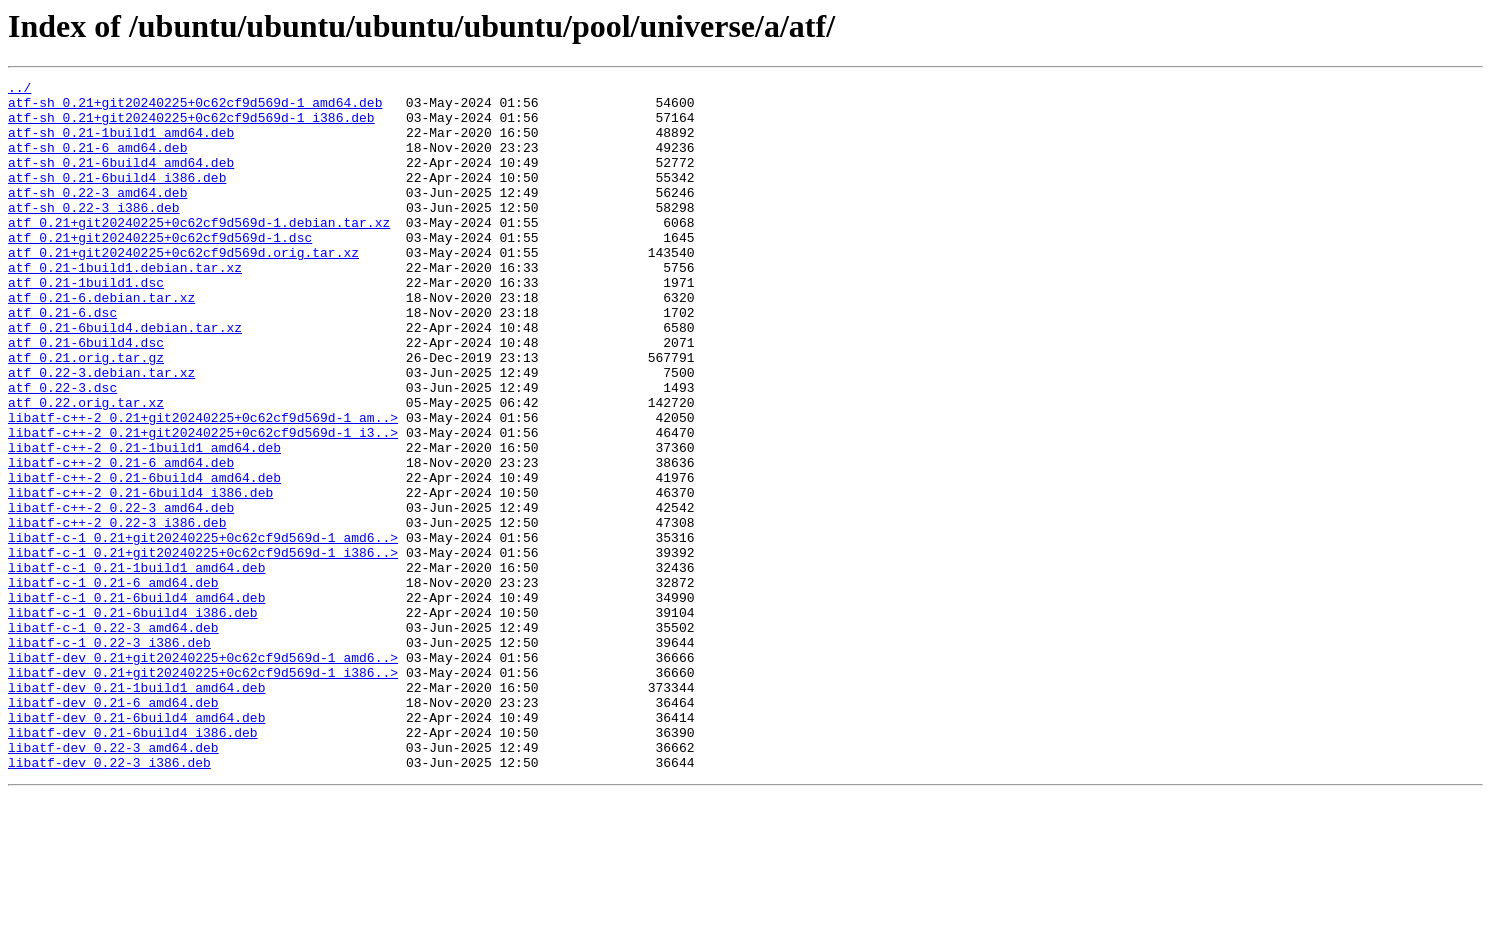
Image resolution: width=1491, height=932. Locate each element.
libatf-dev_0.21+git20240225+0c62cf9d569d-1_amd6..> (203, 774)
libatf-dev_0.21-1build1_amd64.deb (136, 810)
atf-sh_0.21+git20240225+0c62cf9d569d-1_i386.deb (191, 126)
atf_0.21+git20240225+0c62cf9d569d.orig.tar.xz (183, 288)
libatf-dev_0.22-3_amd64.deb (113, 882)
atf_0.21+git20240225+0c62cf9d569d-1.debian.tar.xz (199, 252)
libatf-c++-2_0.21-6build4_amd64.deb (144, 558)
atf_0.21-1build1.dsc (86, 324)
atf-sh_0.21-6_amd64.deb (97, 162)
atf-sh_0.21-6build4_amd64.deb (121, 180)
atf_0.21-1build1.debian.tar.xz (125, 306)
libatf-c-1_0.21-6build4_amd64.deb (136, 702)
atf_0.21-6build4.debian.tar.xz (125, 378)
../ (19, 90)
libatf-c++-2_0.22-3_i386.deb (117, 612)
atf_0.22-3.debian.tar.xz (101, 432)
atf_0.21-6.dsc (62, 360)
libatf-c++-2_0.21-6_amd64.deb (121, 540)
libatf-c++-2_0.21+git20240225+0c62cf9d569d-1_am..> (203, 486)
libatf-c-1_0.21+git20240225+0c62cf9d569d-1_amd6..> (203, 630)
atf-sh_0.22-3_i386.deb (94, 234)
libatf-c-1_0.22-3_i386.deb (109, 756)
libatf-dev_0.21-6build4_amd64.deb (136, 846)
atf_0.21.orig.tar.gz (86, 414)
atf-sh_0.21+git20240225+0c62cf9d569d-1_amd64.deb (195, 108)
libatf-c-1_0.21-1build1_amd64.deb (136, 666)
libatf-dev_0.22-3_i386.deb (109, 900)
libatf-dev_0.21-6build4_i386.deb (133, 864)
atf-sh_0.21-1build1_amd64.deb (121, 144)
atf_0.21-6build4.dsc (86, 396)
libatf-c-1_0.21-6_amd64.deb (113, 684)
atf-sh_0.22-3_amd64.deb (97, 216)
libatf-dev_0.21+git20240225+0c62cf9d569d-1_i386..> (203, 792)
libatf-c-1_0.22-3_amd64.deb (113, 738)
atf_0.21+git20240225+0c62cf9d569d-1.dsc (160, 270)
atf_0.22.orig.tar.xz (86, 468)
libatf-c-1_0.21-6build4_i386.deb (133, 720)
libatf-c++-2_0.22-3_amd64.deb (121, 594)
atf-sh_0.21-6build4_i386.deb (117, 198)
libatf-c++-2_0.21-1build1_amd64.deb (144, 522)
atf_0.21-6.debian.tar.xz (101, 342)
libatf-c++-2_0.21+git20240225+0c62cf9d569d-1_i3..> (203, 504)
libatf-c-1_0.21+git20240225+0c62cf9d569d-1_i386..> (203, 648)
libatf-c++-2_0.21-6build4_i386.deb (140, 576)
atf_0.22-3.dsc (62, 450)
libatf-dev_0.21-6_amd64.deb (113, 828)
